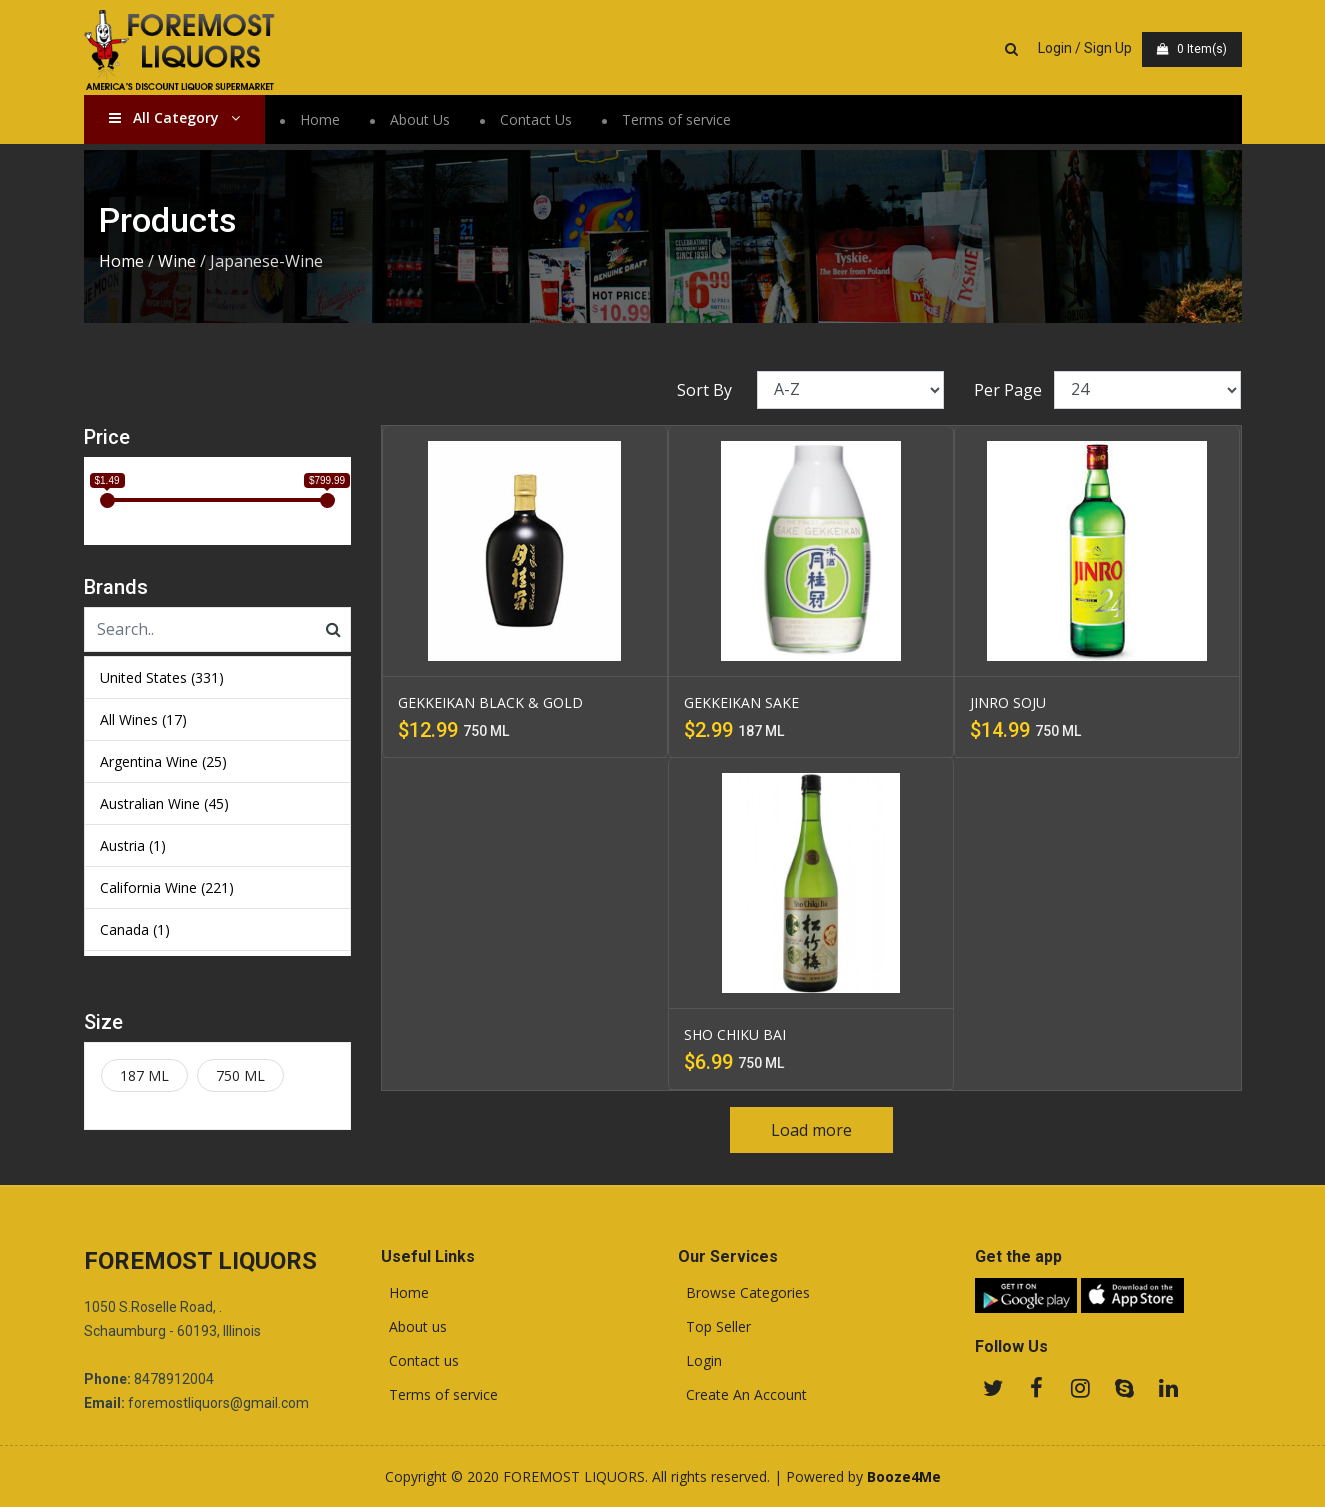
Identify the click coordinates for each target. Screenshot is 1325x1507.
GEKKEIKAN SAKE (741, 702)
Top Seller (714, 1327)
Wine (177, 261)
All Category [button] (174, 117)
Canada (135, 929)
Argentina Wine (163, 761)
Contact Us (536, 119)
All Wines (143, 719)
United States (162, 677)
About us (414, 1327)
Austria (133, 845)
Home (320, 119)
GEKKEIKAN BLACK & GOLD (490, 702)
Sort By (704, 390)
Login (700, 1361)
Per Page (1008, 390)
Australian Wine (164, 803)
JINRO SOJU (1008, 702)
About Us (420, 119)
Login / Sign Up (1085, 48)
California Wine (167, 887)
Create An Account (742, 1395)
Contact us (420, 1361)
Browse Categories (744, 1293)
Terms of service (676, 119)
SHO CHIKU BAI (735, 1034)
